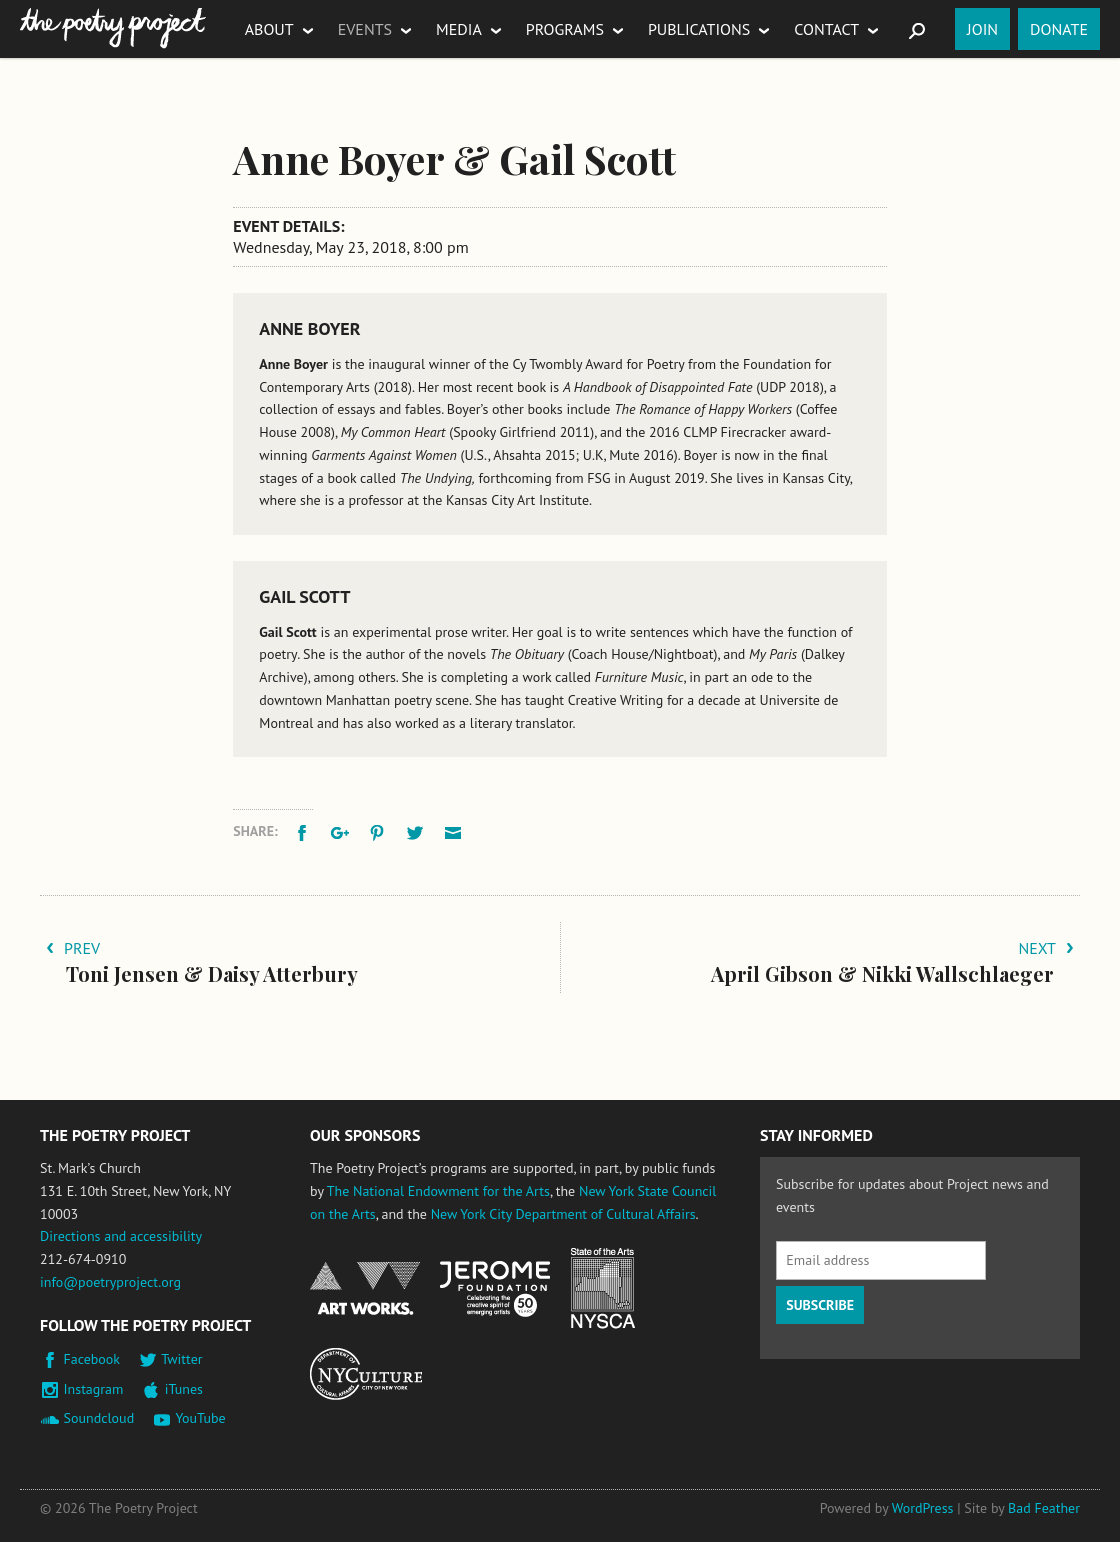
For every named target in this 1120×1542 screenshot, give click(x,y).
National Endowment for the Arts (365, 1288)
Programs (565, 29)
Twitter (181, 1359)
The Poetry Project (113, 28)
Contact (826, 29)
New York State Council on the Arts (603, 1288)
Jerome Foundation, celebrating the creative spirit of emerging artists (495, 1289)
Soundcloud (99, 1418)
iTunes (184, 1389)
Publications (699, 29)
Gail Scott (304, 596)
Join (982, 29)
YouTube (200, 1418)
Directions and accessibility (121, 1236)
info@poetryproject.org (110, 1282)
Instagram (94, 1389)
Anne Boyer (309, 328)
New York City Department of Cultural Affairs (563, 1214)
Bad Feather (1044, 1508)
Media (459, 29)
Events (365, 29)
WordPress (923, 1508)
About (269, 29)
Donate (1059, 29)
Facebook (92, 1359)
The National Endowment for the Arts (438, 1191)
